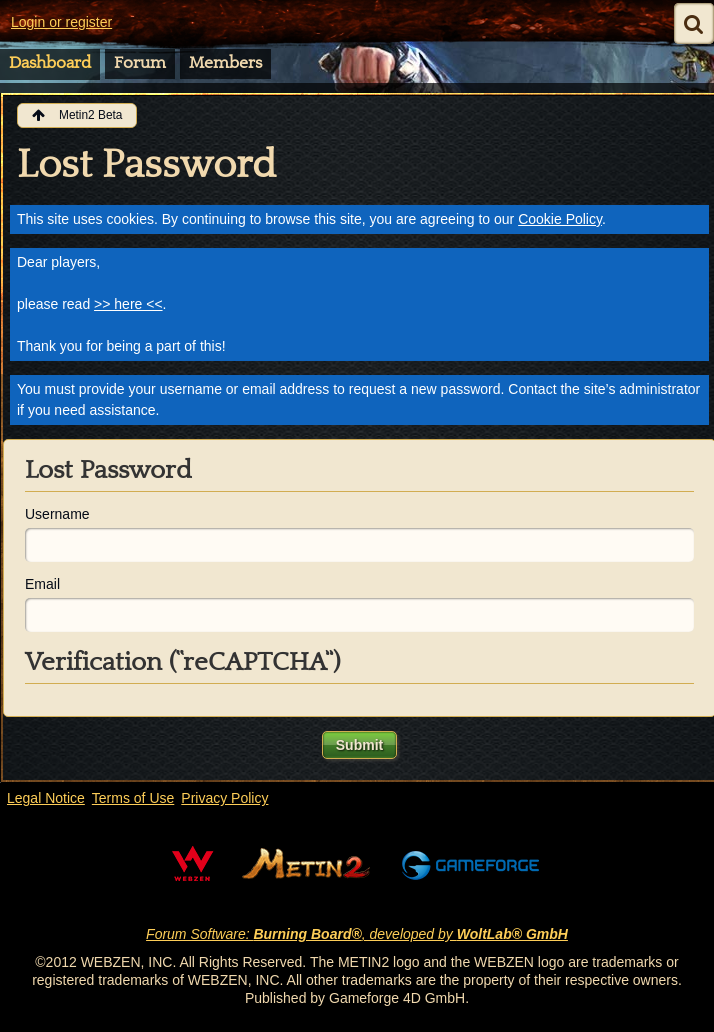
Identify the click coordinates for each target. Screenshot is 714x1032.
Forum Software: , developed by (357, 934)
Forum (140, 63)
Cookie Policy (560, 219)
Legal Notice (46, 798)
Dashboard (50, 63)
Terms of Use (133, 798)
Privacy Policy (224, 798)
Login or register (61, 22)
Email (42, 584)
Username (57, 514)
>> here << (128, 304)
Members (225, 63)
